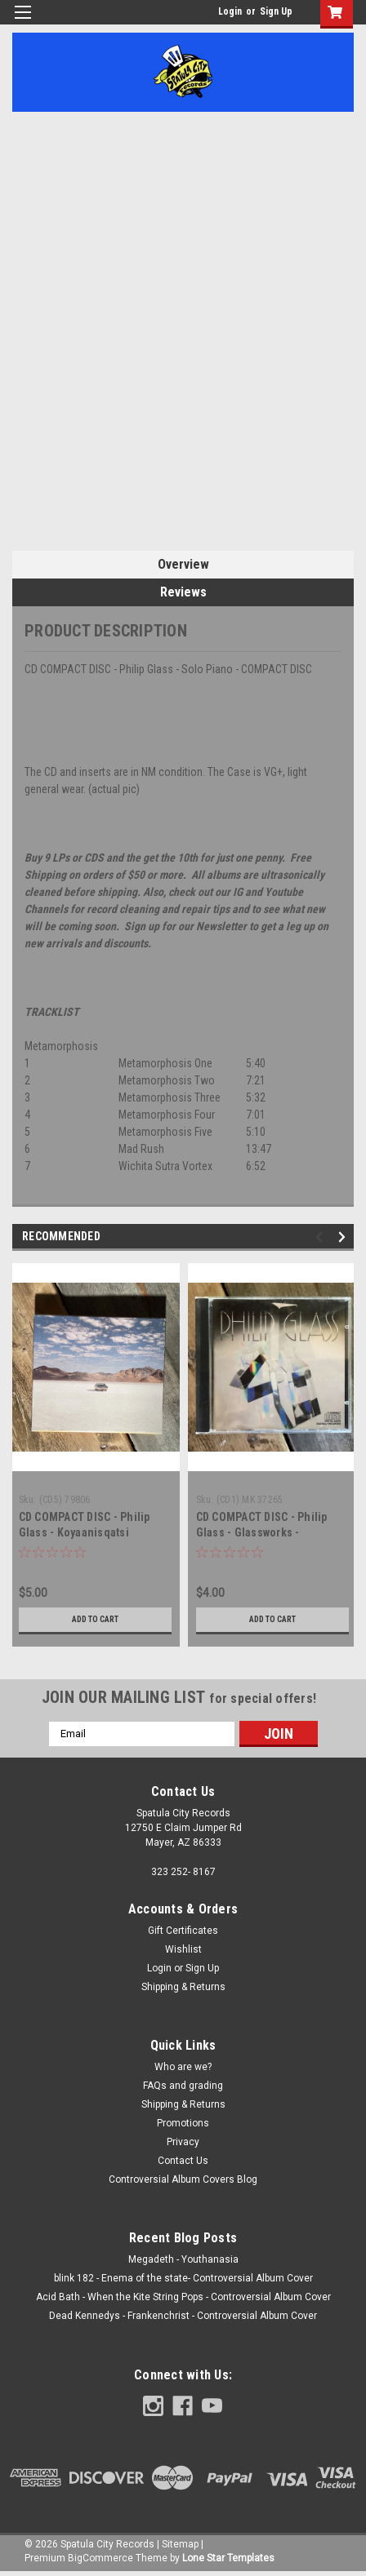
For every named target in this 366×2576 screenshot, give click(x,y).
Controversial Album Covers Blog (183, 2179)
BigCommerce (100, 2558)
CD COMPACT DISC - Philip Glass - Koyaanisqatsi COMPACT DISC (84, 1532)
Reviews (183, 592)
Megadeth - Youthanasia (183, 2259)
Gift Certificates (183, 1930)
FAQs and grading (183, 2085)
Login (230, 11)
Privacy (183, 2142)
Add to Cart (95, 1619)
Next (344, 1236)
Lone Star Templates (228, 2558)
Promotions (183, 2123)
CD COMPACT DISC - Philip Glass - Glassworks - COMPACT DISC (262, 1532)
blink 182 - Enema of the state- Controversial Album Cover (183, 2278)
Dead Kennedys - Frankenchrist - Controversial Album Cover (183, 2315)
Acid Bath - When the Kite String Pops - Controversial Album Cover (183, 2297)
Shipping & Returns (183, 1987)
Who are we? (183, 2067)
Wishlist (183, 1949)
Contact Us (183, 2160)
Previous (321, 1236)
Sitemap (180, 2544)
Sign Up (276, 11)
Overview (183, 564)
